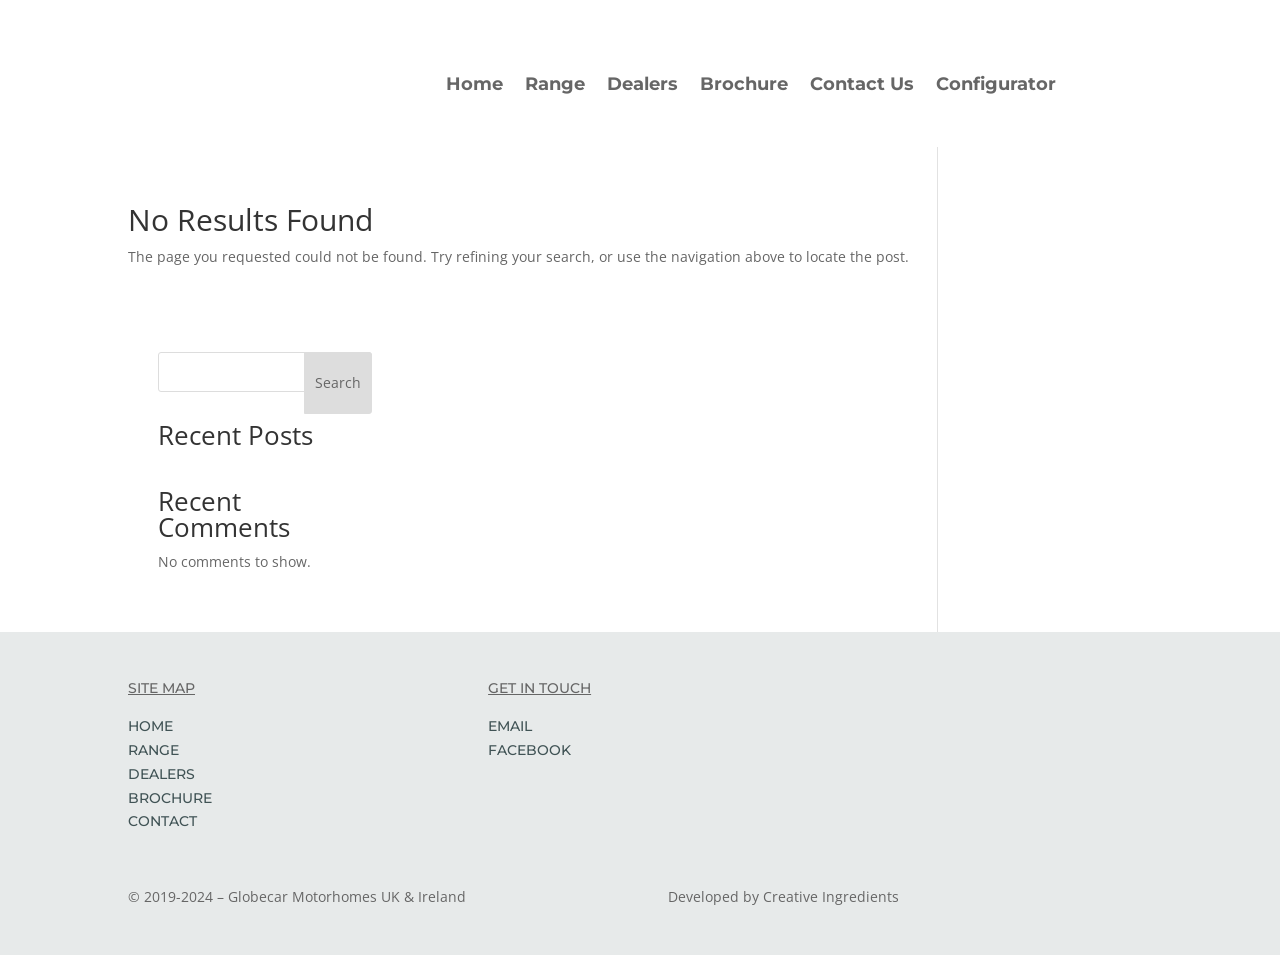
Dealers (642, 84)
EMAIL (510, 726)
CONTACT (162, 821)
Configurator (996, 84)
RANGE (153, 750)
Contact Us (862, 84)
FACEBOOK (529, 750)
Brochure (744, 84)
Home (474, 84)
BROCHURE (170, 798)
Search (338, 382)
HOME (150, 726)
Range (555, 84)
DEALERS (161, 774)
